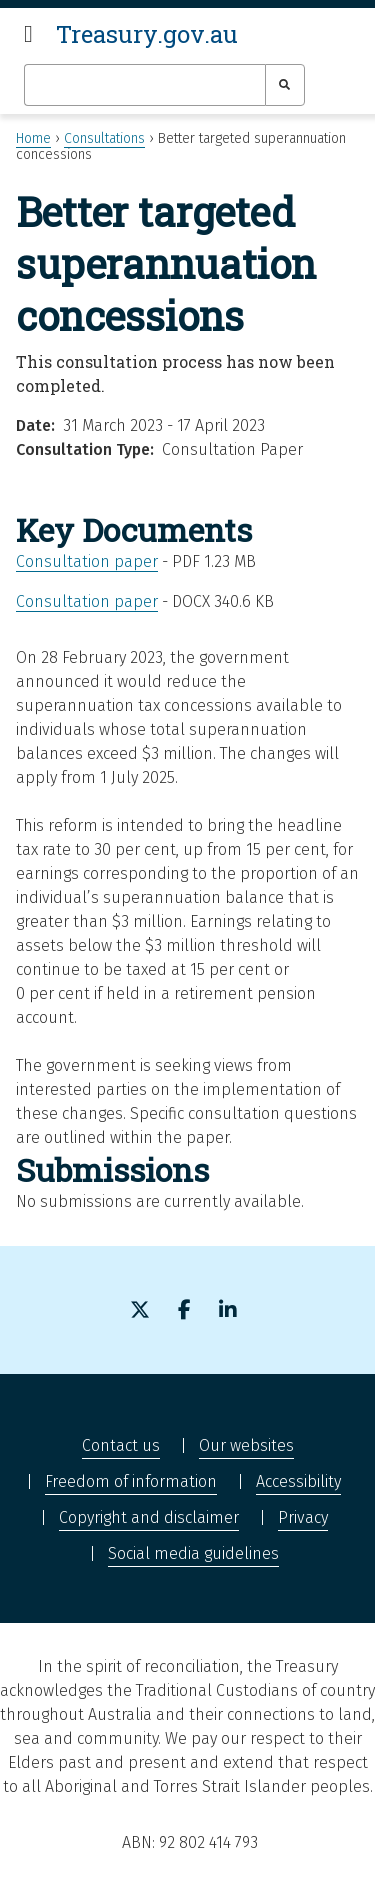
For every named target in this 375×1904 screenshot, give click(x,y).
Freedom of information (131, 1481)
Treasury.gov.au (147, 34)
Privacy (303, 1517)
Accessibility (298, 1481)
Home (33, 138)
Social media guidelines (193, 1553)
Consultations (104, 138)
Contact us (121, 1445)
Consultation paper (87, 561)
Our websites (246, 1445)
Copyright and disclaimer (149, 1517)
